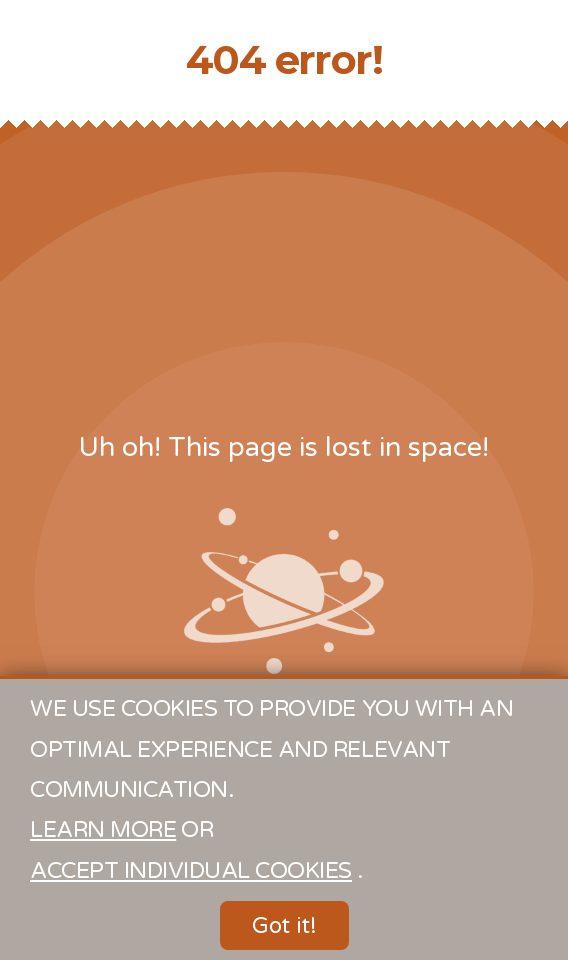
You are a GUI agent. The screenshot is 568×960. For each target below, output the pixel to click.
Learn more (103, 829)
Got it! (284, 925)
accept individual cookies (191, 870)
